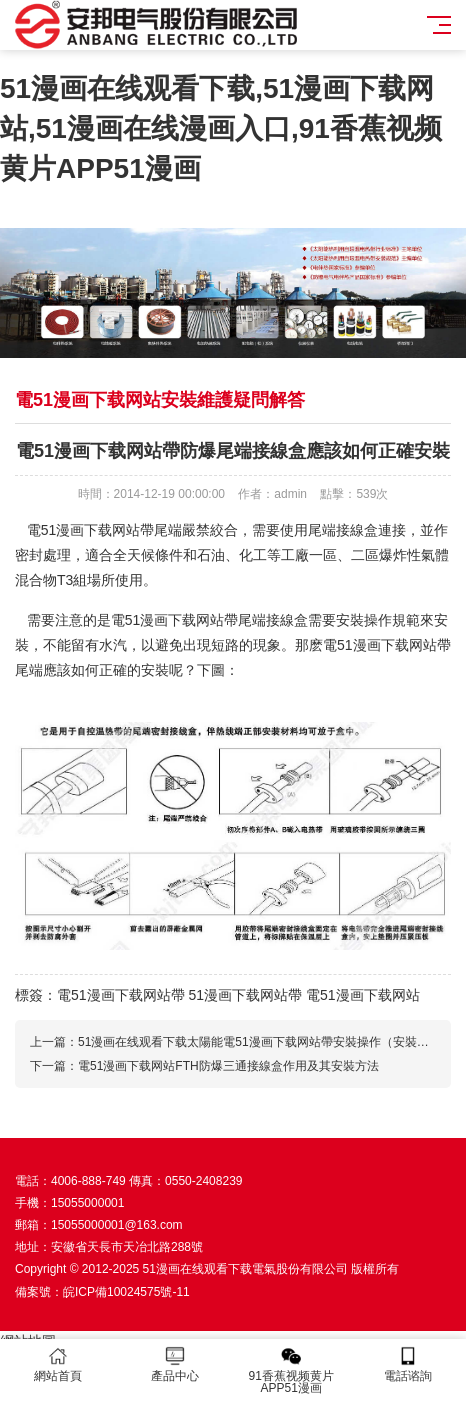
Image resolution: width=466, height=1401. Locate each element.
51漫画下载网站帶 (245, 995)
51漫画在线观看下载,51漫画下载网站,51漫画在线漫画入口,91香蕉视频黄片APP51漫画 (221, 128)
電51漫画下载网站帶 (121, 995)
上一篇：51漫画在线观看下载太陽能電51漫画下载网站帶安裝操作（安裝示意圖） (247, 1042)
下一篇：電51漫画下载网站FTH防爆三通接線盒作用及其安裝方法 (204, 1066)
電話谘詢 (408, 1364)
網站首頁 (58, 1364)
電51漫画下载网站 (363, 995)
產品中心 (175, 1364)
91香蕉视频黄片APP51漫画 (291, 1370)
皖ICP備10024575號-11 (126, 1292)
